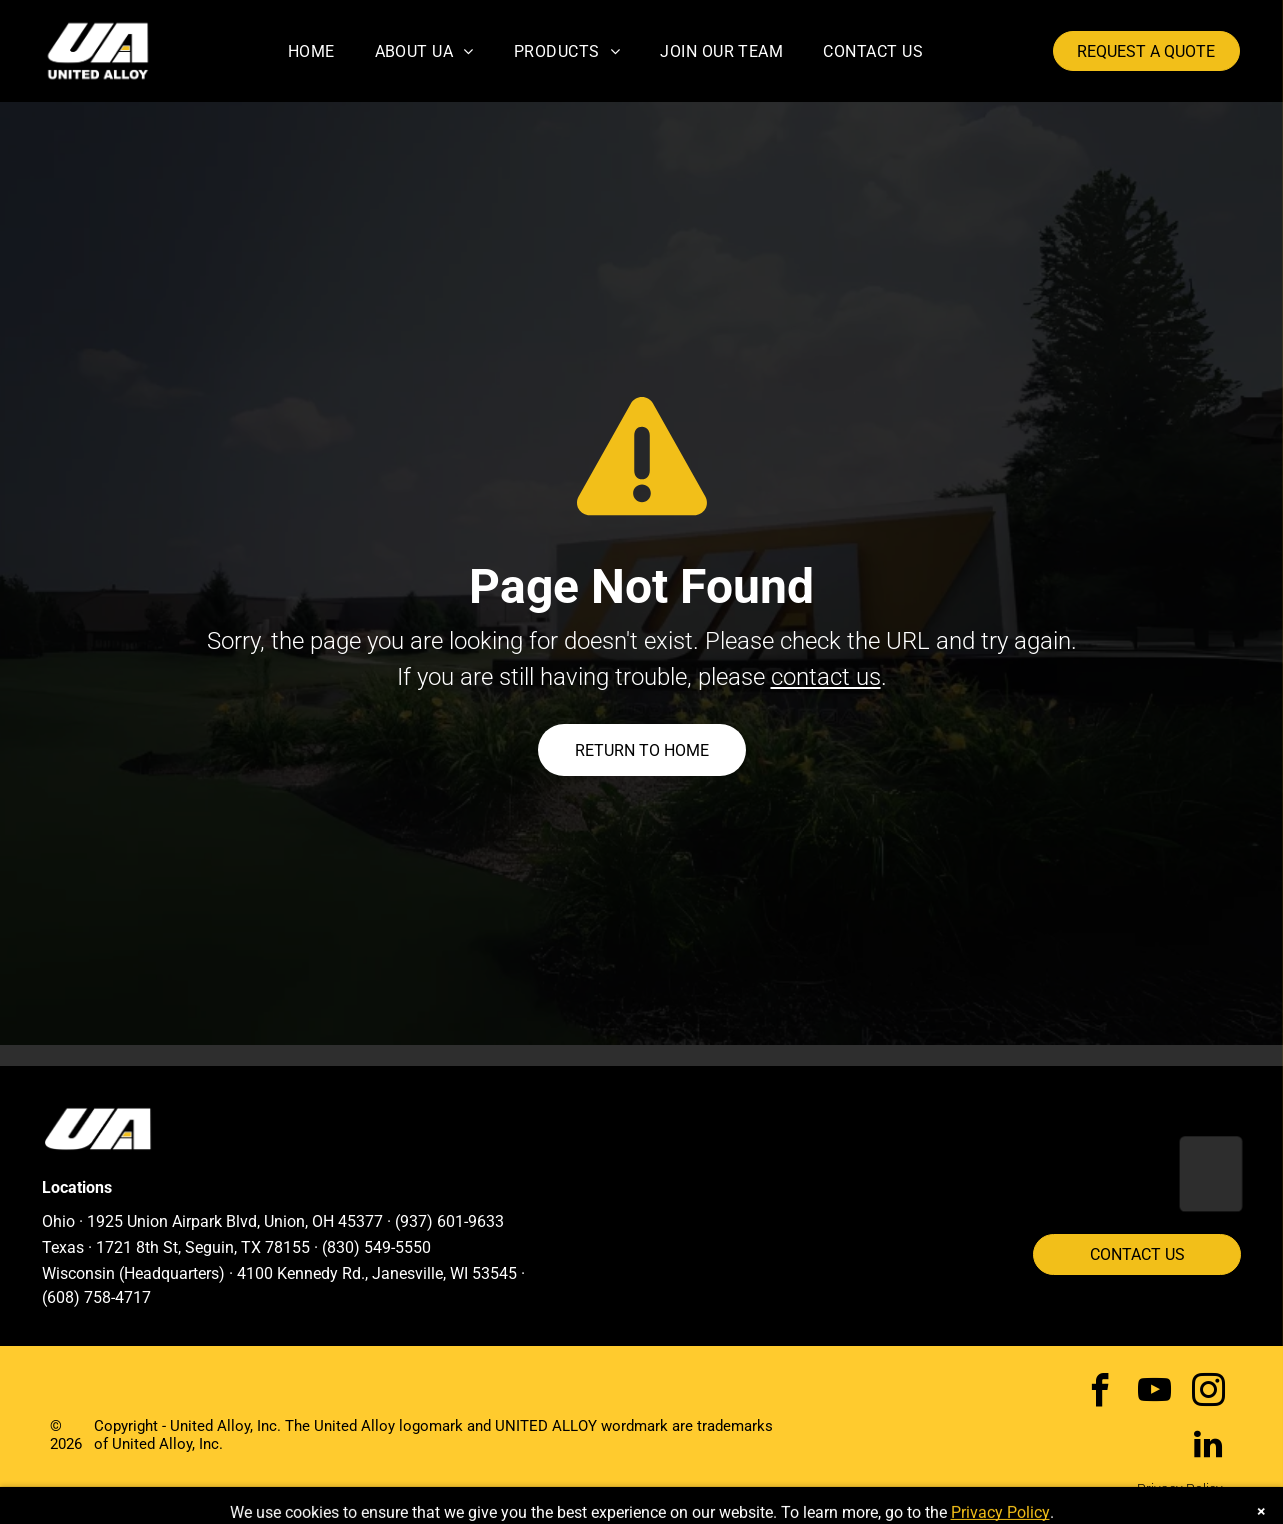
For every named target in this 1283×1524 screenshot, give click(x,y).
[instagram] (1208, 1393)
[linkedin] (1208, 1447)
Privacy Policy (1180, 1489)
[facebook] (1100, 1393)
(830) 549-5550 (376, 1247)
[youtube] (1154, 1393)
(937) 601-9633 (449, 1221)
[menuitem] (311, 50)
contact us (826, 677)
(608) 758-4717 (96, 1297)
